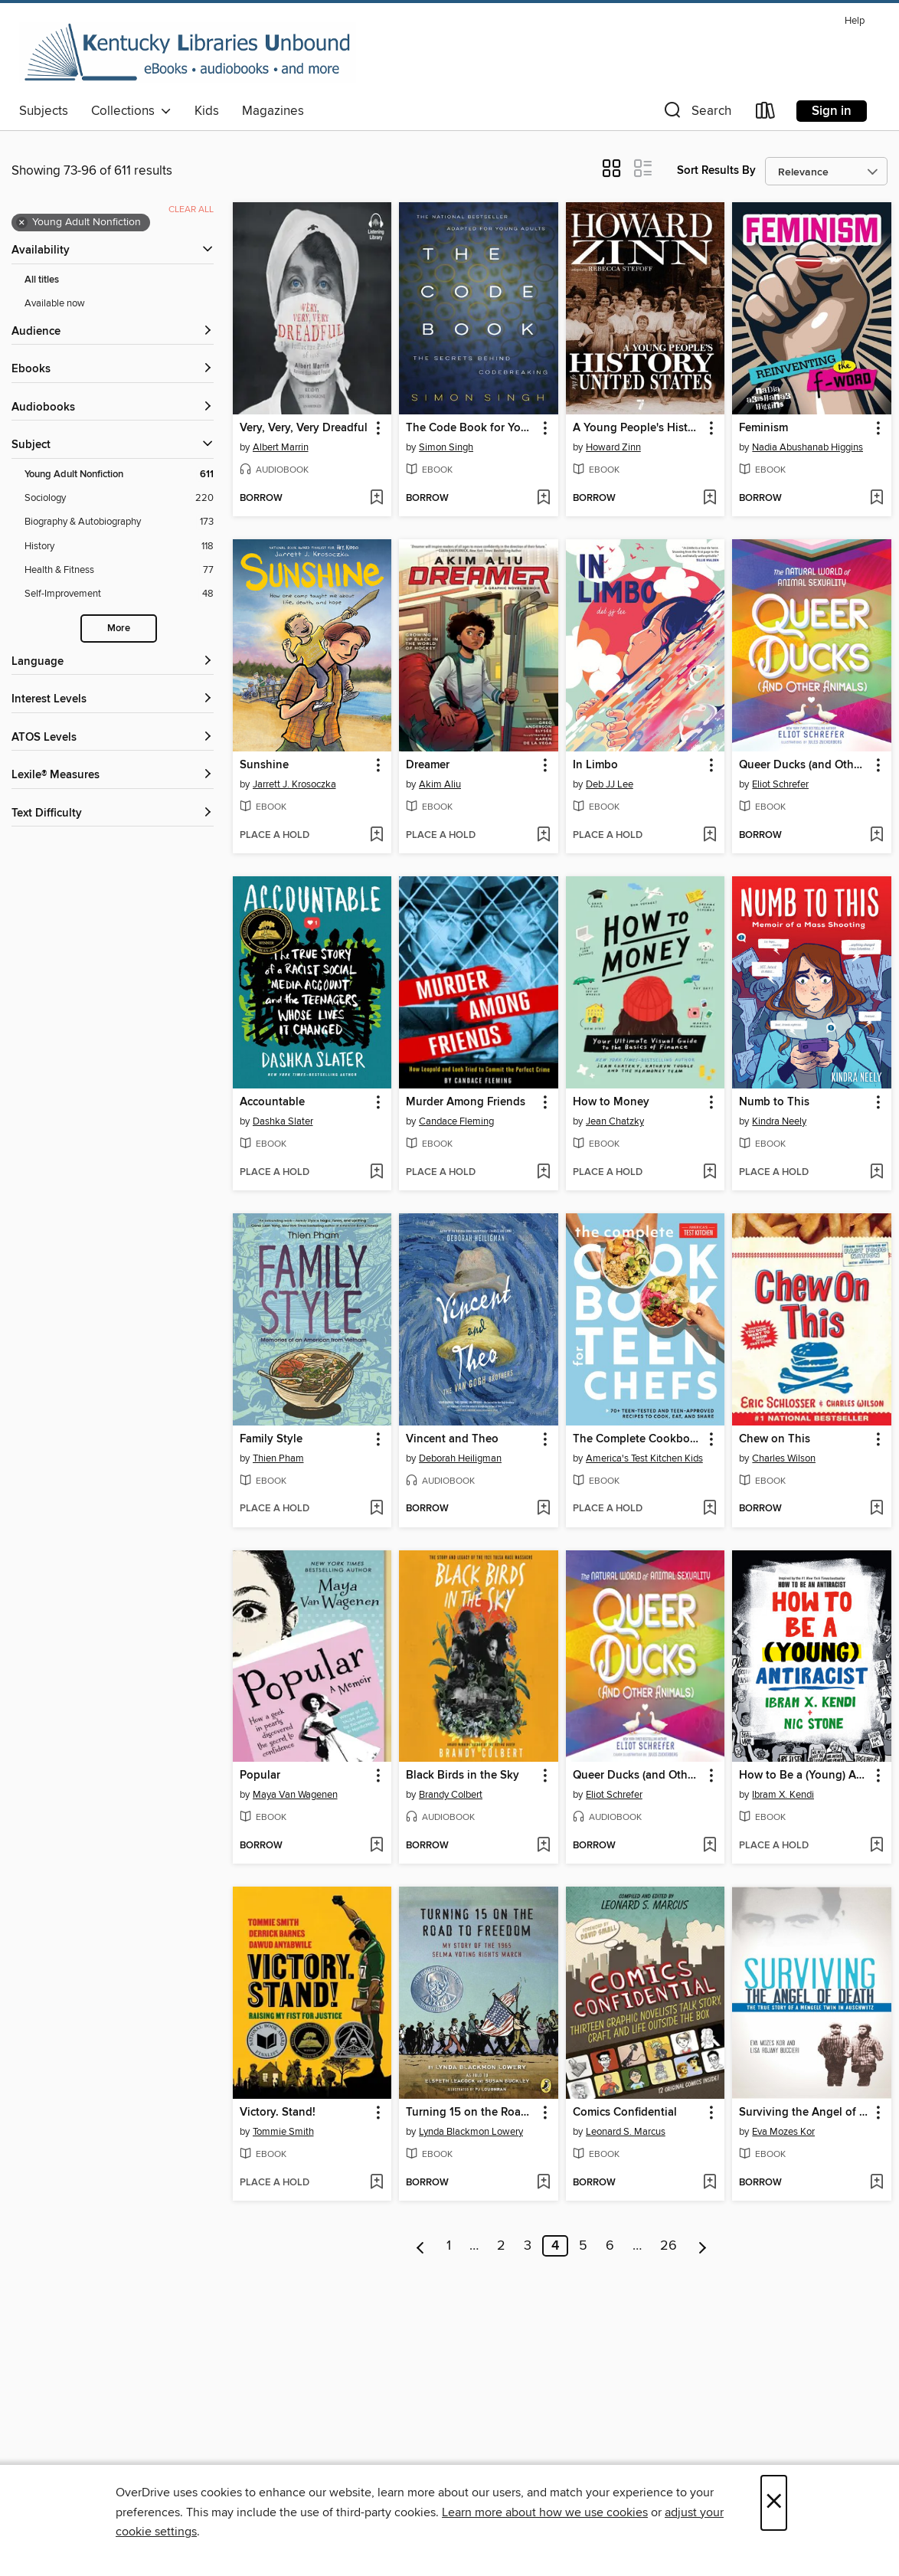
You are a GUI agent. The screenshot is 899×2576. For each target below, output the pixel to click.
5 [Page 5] (583, 2245)
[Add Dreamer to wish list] (543, 836)
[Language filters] (112, 662)
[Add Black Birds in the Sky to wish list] (543, 1846)
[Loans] (766, 114)
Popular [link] (260, 1775)
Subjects (43, 111)
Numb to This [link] (774, 1102)
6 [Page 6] (610, 2245)
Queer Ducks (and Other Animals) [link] (804, 765)
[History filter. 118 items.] (119, 546)
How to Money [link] (611, 1102)
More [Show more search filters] (118, 628)
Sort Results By (716, 170)
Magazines (273, 111)
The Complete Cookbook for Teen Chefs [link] (638, 1439)
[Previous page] (421, 2246)
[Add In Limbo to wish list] (709, 836)
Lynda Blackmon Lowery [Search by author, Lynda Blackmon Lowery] (471, 2132)
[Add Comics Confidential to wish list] (709, 2183)
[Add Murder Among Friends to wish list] (543, 1173)
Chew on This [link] (774, 1439)
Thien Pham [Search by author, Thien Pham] (278, 1458)
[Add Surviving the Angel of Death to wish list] (876, 2183)
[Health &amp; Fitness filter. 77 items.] (119, 570)
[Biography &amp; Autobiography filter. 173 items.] (119, 522)
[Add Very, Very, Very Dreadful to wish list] (376, 499)
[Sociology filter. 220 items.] (119, 498)
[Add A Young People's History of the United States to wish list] (709, 499)
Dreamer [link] (428, 765)
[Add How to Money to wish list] (709, 1173)
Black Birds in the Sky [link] (462, 1775)
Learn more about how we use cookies (545, 2512)
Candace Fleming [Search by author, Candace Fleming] (456, 1121)
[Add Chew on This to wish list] (876, 1509)
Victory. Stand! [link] (277, 2112)
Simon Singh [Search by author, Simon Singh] (446, 447)
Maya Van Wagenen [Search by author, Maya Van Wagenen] (295, 1795)
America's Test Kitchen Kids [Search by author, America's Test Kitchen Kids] (644, 1458)
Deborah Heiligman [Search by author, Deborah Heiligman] (460, 1458)
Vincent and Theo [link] (452, 1439)
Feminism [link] (763, 428)
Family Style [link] (271, 1439)
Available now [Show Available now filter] (55, 303)
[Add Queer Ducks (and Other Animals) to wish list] (876, 836)
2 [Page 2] (501, 2245)
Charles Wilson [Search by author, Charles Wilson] (784, 1458)
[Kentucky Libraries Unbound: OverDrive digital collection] (188, 52)
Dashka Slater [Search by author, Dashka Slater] (283, 1121)
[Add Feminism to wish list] (876, 499)
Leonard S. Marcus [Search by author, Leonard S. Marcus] (625, 2132)
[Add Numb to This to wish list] (876, 1173)
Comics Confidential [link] (625, 2112)
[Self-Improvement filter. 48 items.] (119, 594)
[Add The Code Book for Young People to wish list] (543, 499)
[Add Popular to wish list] (376, 1846)
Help (855, 21)
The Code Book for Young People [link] (471, 428)
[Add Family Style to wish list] (376, 1509)
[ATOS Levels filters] (112, 738)
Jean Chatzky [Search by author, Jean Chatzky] (615, 1121)
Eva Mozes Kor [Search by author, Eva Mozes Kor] (783, 2132)
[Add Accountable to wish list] (376, 1173)
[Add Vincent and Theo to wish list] (543, 1509)
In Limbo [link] (595, 765)
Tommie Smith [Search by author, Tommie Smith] (283, 2132)
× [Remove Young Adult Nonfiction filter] (21, 222)
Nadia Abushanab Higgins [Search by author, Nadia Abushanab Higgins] (807, 447)
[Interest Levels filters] (112, 700)
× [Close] (773, 2502)
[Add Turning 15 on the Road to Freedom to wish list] (543, 2183)
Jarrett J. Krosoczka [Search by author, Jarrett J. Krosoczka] (294, 784)
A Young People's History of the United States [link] (638, 428)
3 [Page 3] (527, 2245)
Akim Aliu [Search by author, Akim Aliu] (440, 784)
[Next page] (703, 2246)
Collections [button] (131, 111)
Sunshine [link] (264, 765)
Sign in (832, 111)
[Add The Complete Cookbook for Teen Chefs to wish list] (709, 1509)
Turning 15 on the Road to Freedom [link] (471, 2112)
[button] (696, 114)
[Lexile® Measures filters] (112, 776)
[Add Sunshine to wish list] (376, 836)
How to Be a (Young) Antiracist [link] (804, 1775)
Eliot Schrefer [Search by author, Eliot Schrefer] (780, 784)
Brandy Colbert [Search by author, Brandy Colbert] (450, 1795)
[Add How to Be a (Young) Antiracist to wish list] (876, 1846)
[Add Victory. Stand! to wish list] (376, 2183)
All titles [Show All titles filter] (42, 279)
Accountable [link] (272, 1102)
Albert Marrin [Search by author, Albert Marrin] (281, 447)
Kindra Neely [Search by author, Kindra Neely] (779, 1121)
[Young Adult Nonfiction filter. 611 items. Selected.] (119, 474)
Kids (207, 111)
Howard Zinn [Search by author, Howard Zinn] (613, 447)
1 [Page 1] (448, 2245)
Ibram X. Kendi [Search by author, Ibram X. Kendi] (783, 1795)
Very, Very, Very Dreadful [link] (304, 428)
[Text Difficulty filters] (112, 814)
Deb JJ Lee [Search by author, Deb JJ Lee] (609, 784)
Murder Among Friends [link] (465, 1102)
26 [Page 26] (668, 2245)
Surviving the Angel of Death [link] (804, 2112)
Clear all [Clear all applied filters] (191, 209)
